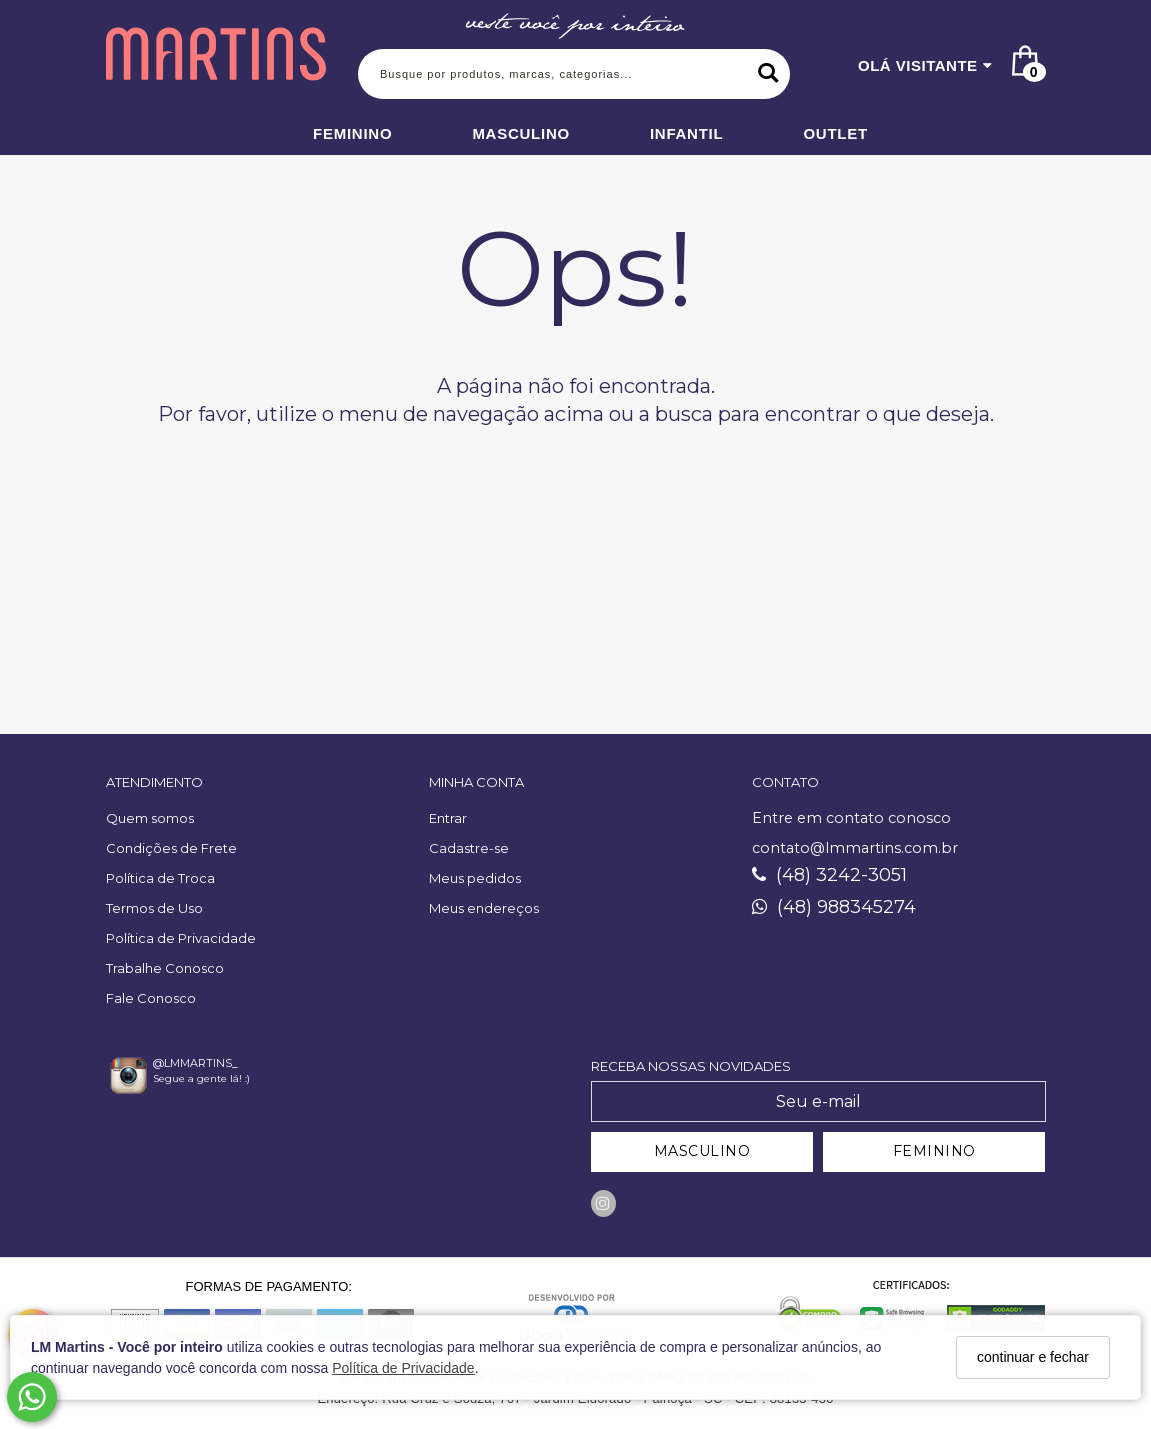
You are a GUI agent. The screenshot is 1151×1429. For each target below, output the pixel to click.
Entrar (448, 818)
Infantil (687, 133)
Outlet (835, 133)
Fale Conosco (151, 998)
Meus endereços (484, 908)
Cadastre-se (469, 848)
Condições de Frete (171, 848)
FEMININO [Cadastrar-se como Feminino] (934, 1151)
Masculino (521, 133)
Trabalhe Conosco (165, 968)
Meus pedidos (475, 878)
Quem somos (150, 818)
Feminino (352, 133)
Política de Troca (160, 878)
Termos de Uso (154, 908)
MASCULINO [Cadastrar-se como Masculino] (702, 1151)
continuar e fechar (1033, 1357)
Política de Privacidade (403, 1368)
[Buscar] (767, 74)
